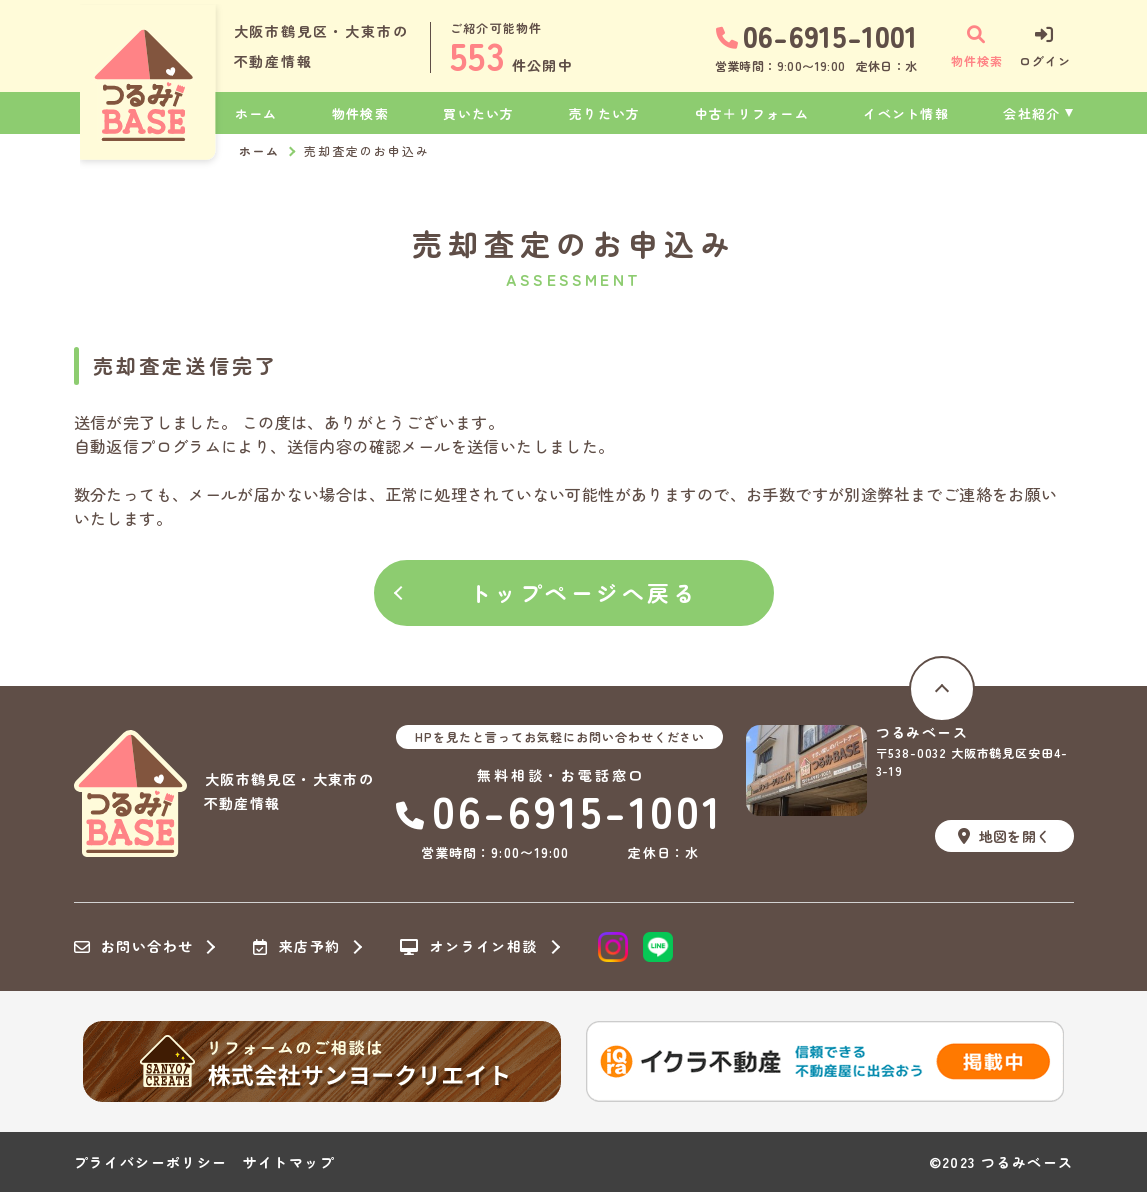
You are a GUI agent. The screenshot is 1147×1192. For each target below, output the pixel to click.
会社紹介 (1031, 113)
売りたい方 (605, 113)
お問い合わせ (134, 947)
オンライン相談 (468, 947)
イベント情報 (906, 113)
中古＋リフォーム (752, 113)
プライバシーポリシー (151, 1162)
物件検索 (360, 113)
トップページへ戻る (584, 592)
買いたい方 (479, 113)
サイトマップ (289, 1162)
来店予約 (296, 947)
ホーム (256, 113)
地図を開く (1004, 836)
